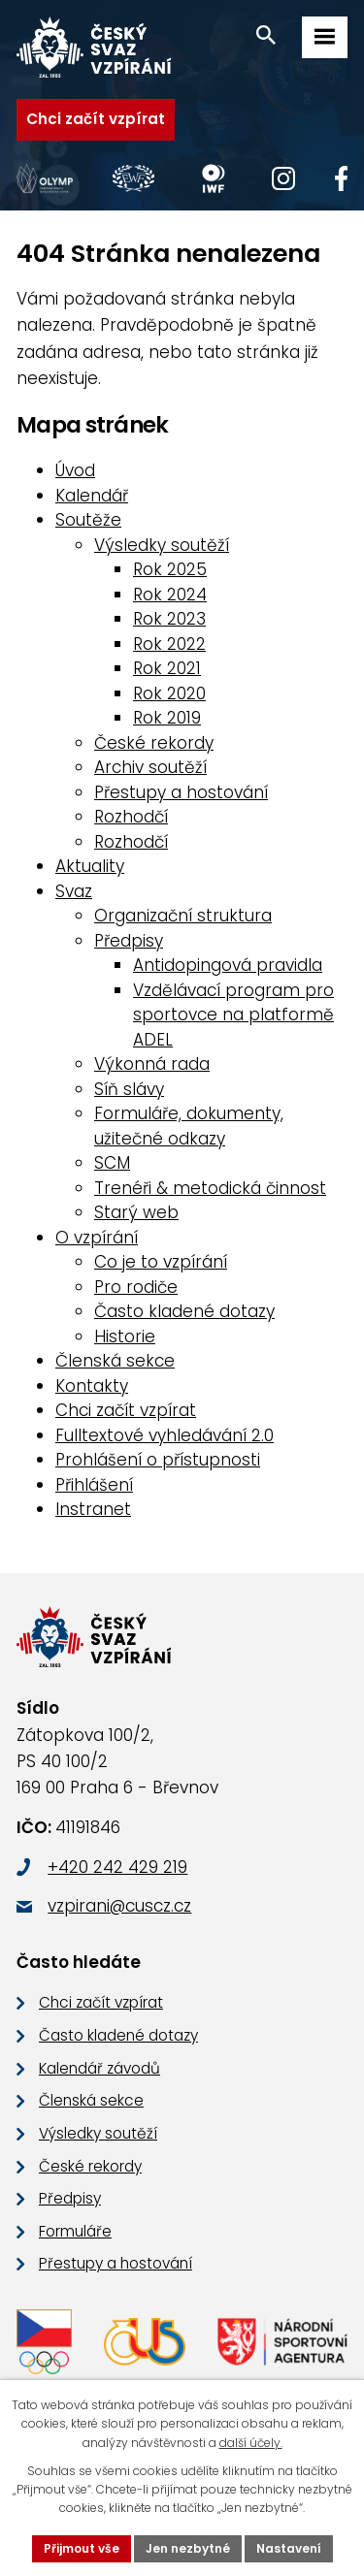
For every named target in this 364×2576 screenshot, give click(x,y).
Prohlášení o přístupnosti (157, 1459)
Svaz (73, 891)
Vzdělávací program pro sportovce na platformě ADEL (233, 1015)
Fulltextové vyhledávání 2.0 (164, 1435)
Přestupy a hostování (181, 792)
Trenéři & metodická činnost (210, 1188)
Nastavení (288, 2548)
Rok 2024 (170, 594)
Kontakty (91, 1386)
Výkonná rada (152, 1064)
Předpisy (128, 940)
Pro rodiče (136, 1287)
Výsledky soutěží (161, 545)
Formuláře (75, 2231)
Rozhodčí (131, 816)
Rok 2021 (167, 668)
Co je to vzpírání (160, 1261)
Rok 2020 (169, 693)
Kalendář (91, 495)
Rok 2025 (170, 569)
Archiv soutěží (150, 767)
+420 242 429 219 (117, 1867)
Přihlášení (94, 1485)
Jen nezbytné (188, 2548)
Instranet (93, 1509)
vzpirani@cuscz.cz (119, 1905)
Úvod (75, 470)
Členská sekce (115, 1360)
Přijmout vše (81, 2548)
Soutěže (88, 519)
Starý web (136, 1212)
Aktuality (89, 866)
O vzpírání (96, 1237)
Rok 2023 (169, 618)
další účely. (250, 2442)
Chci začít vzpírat (95, 119)
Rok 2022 (169, 644)
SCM (112, 1163)
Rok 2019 (167, 717)
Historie (124, 1336)
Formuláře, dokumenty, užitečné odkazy (188, 1126)
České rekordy (154, 743)
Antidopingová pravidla (227, 965)
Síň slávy (129, 1089)
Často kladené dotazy (184, 1311)
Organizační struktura (183, 915)
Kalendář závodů (99, 2068)
